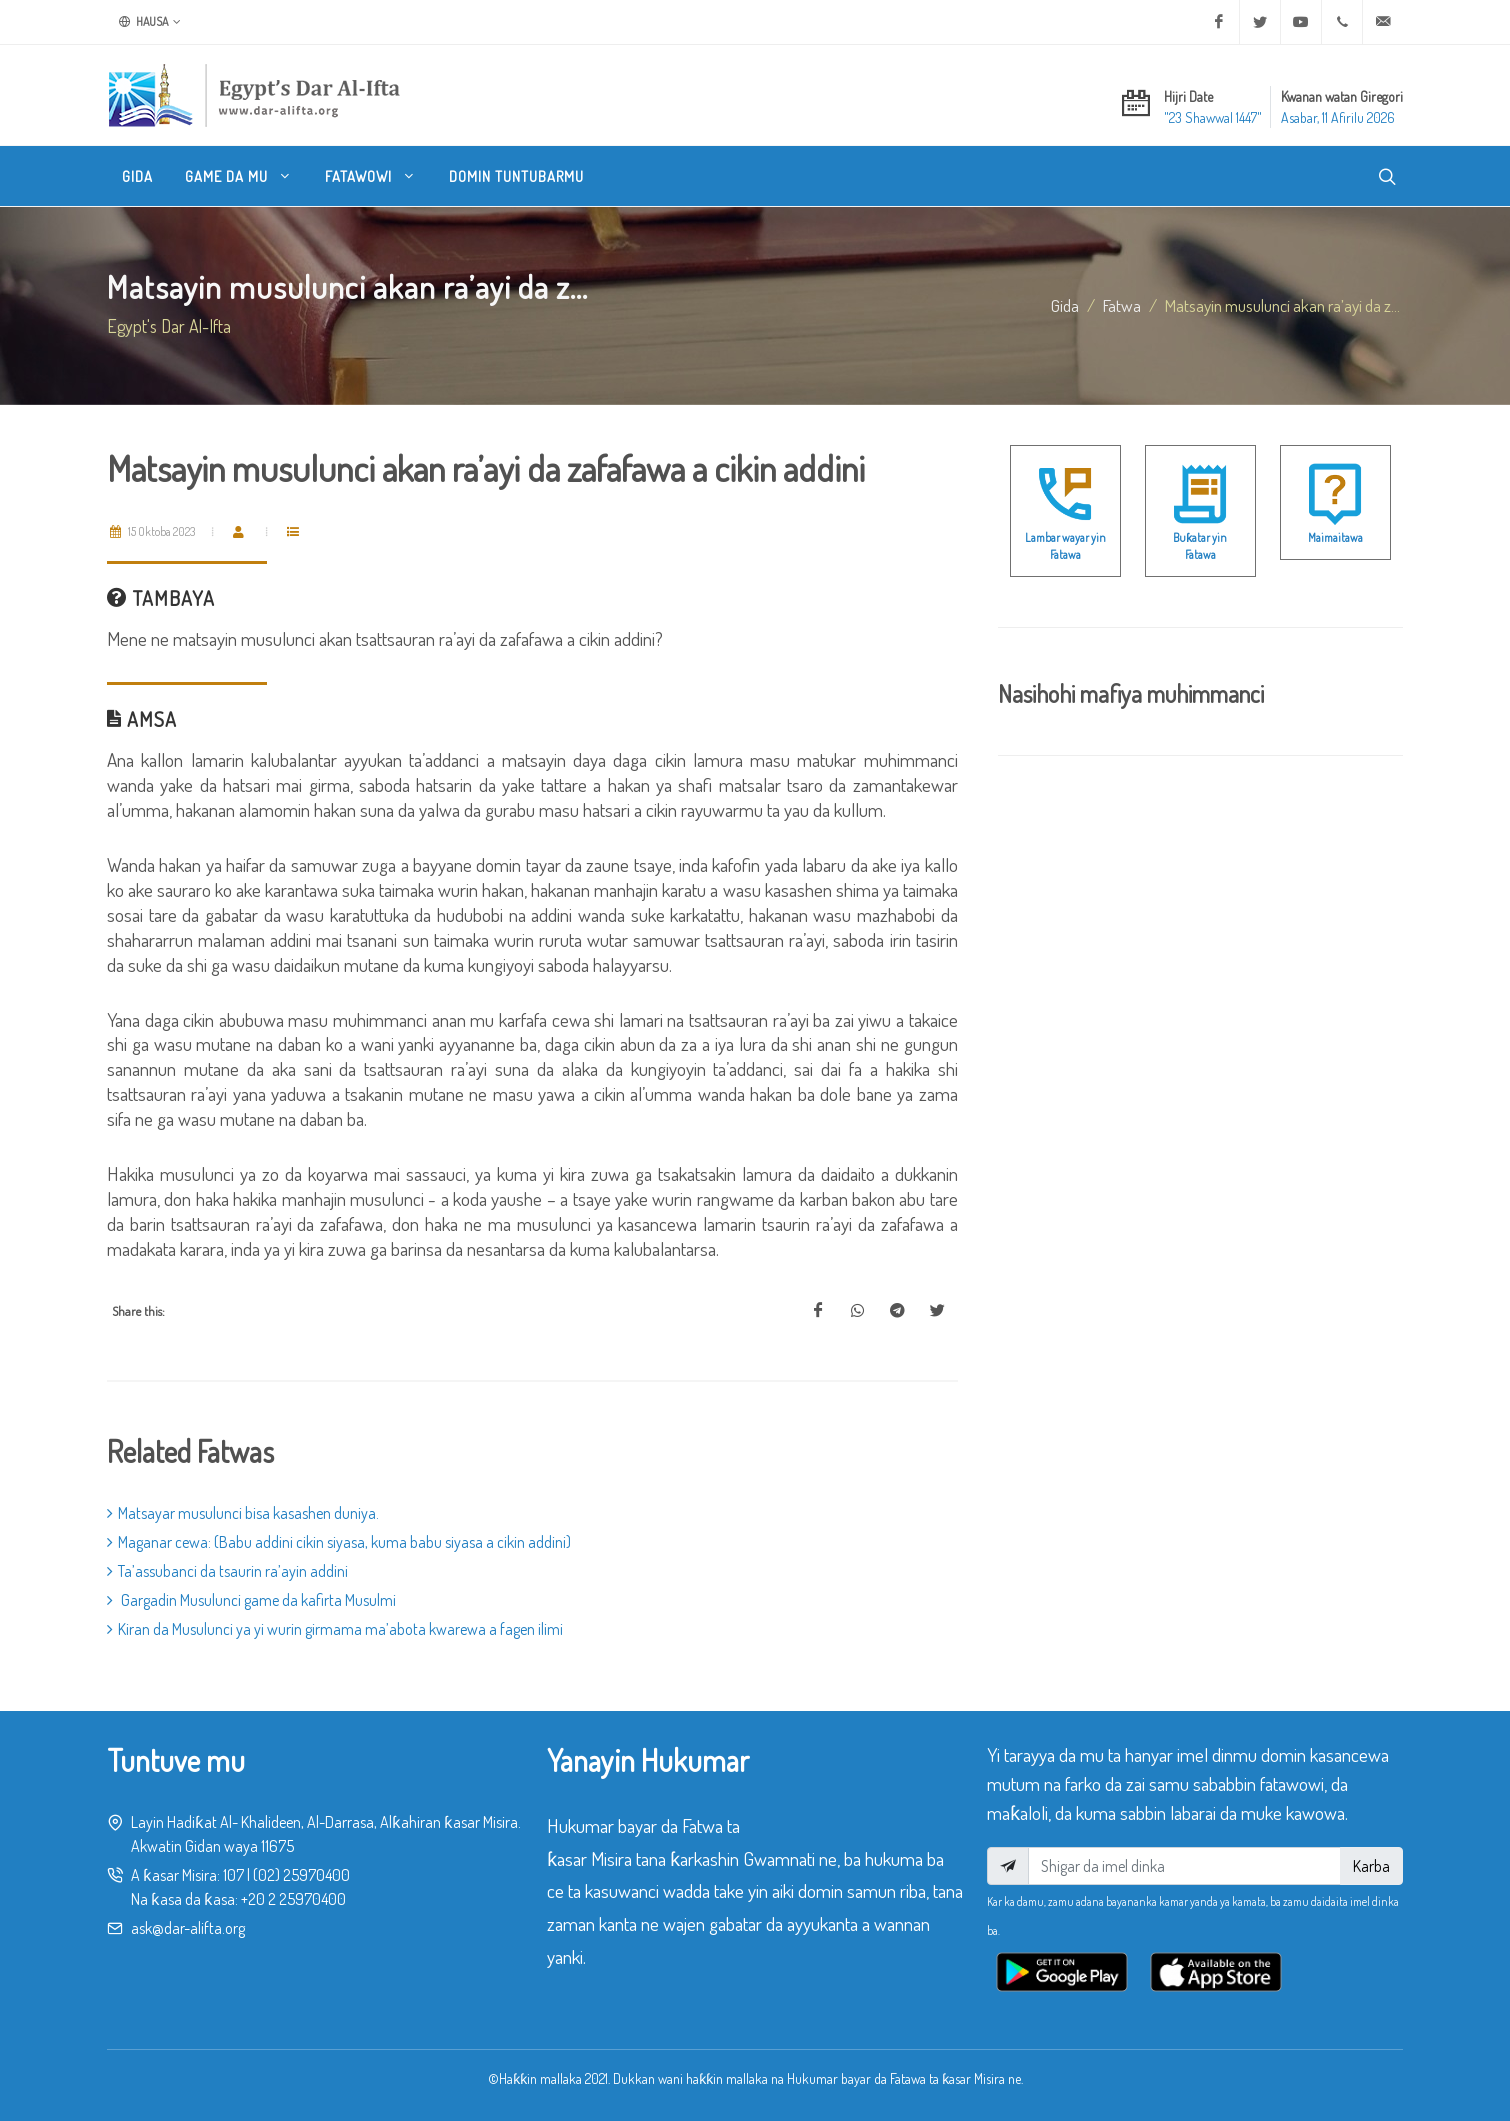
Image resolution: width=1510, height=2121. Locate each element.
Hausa (150, 22)
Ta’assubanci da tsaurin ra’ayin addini (227, 1571)
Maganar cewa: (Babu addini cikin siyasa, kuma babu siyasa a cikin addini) (339, 1542)
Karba (1371, 1866)
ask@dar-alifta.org (188, 1928)
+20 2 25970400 (293, 1899)
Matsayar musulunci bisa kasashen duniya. (243, 1513)
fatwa (1122, 305)
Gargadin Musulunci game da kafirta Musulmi (251, 1600)
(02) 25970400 (301, 1875)
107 (233, 1875)
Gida (1065, 305)
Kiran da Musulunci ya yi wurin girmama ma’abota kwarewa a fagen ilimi (335, 1629)
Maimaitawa (1335, 537)
